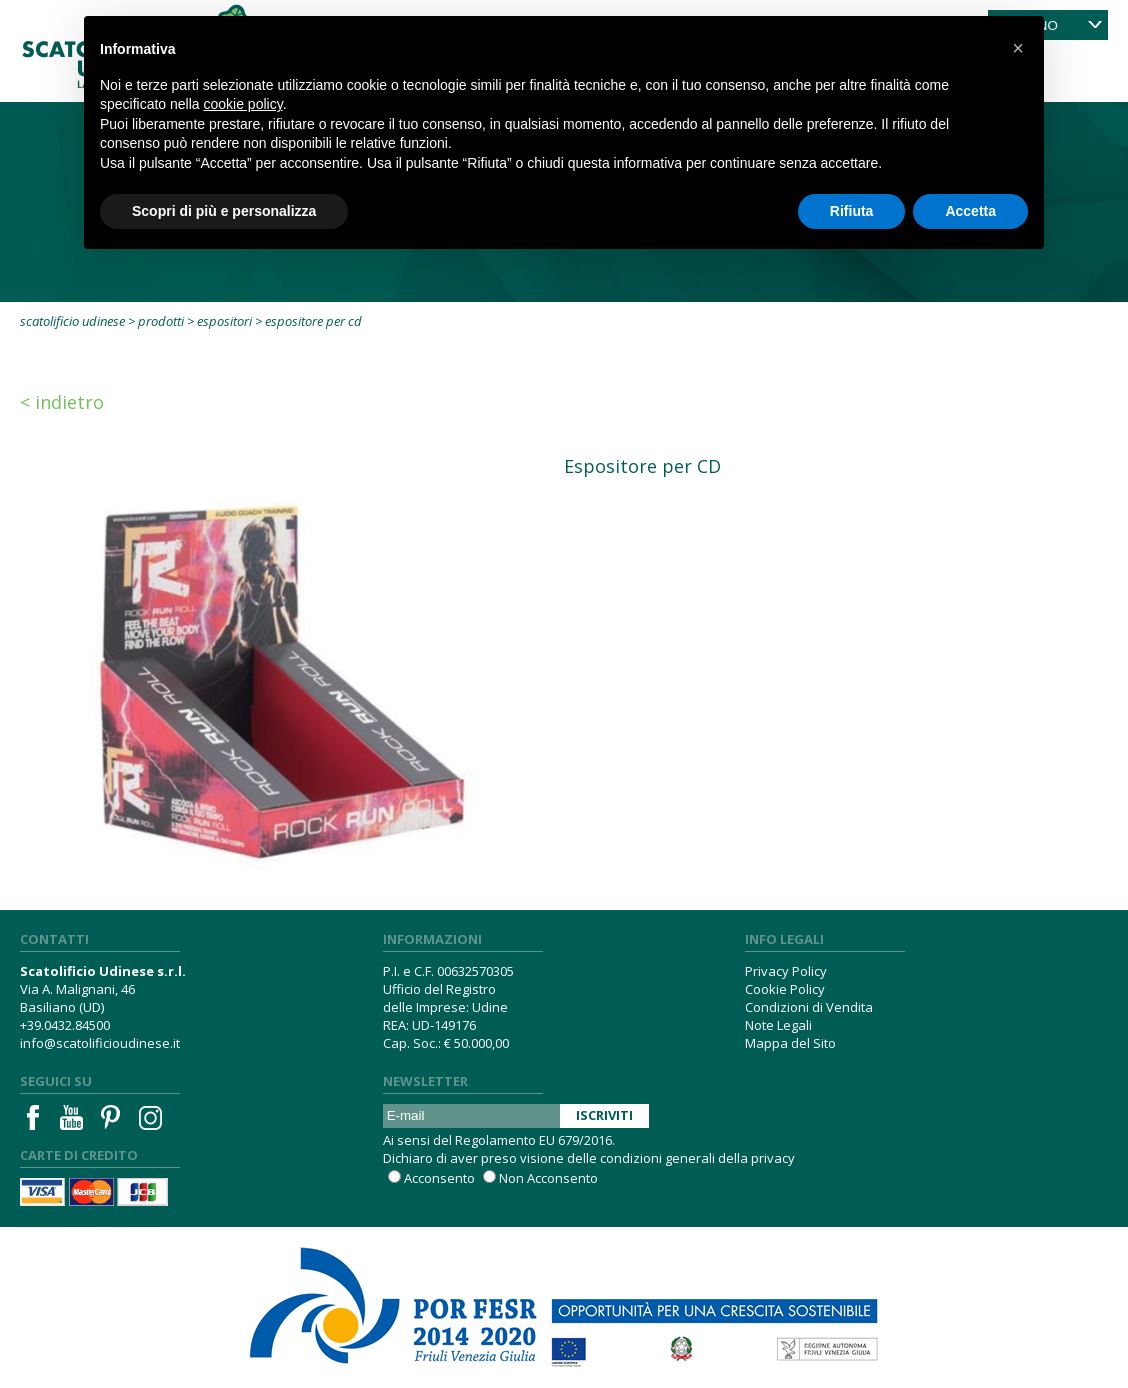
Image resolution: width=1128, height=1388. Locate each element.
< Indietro (62, 402)
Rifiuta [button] (852, 211)
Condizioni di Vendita (809, 1007)
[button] (1018, 48)
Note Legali (778, 1025)
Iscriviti (604, 1115)
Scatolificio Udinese (72, 321)
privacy (773, 1158)
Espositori (224, 321)
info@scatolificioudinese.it (100, 1043)
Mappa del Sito (790, 1043)
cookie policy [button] (243, 104)
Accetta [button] (970, 211)
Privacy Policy (786, 971)
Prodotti (161, 321)
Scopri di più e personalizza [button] (224, 211)
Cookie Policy (785, 989)
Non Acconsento (548, 1178)
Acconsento (439, 1178)
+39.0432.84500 (65, 1025)
